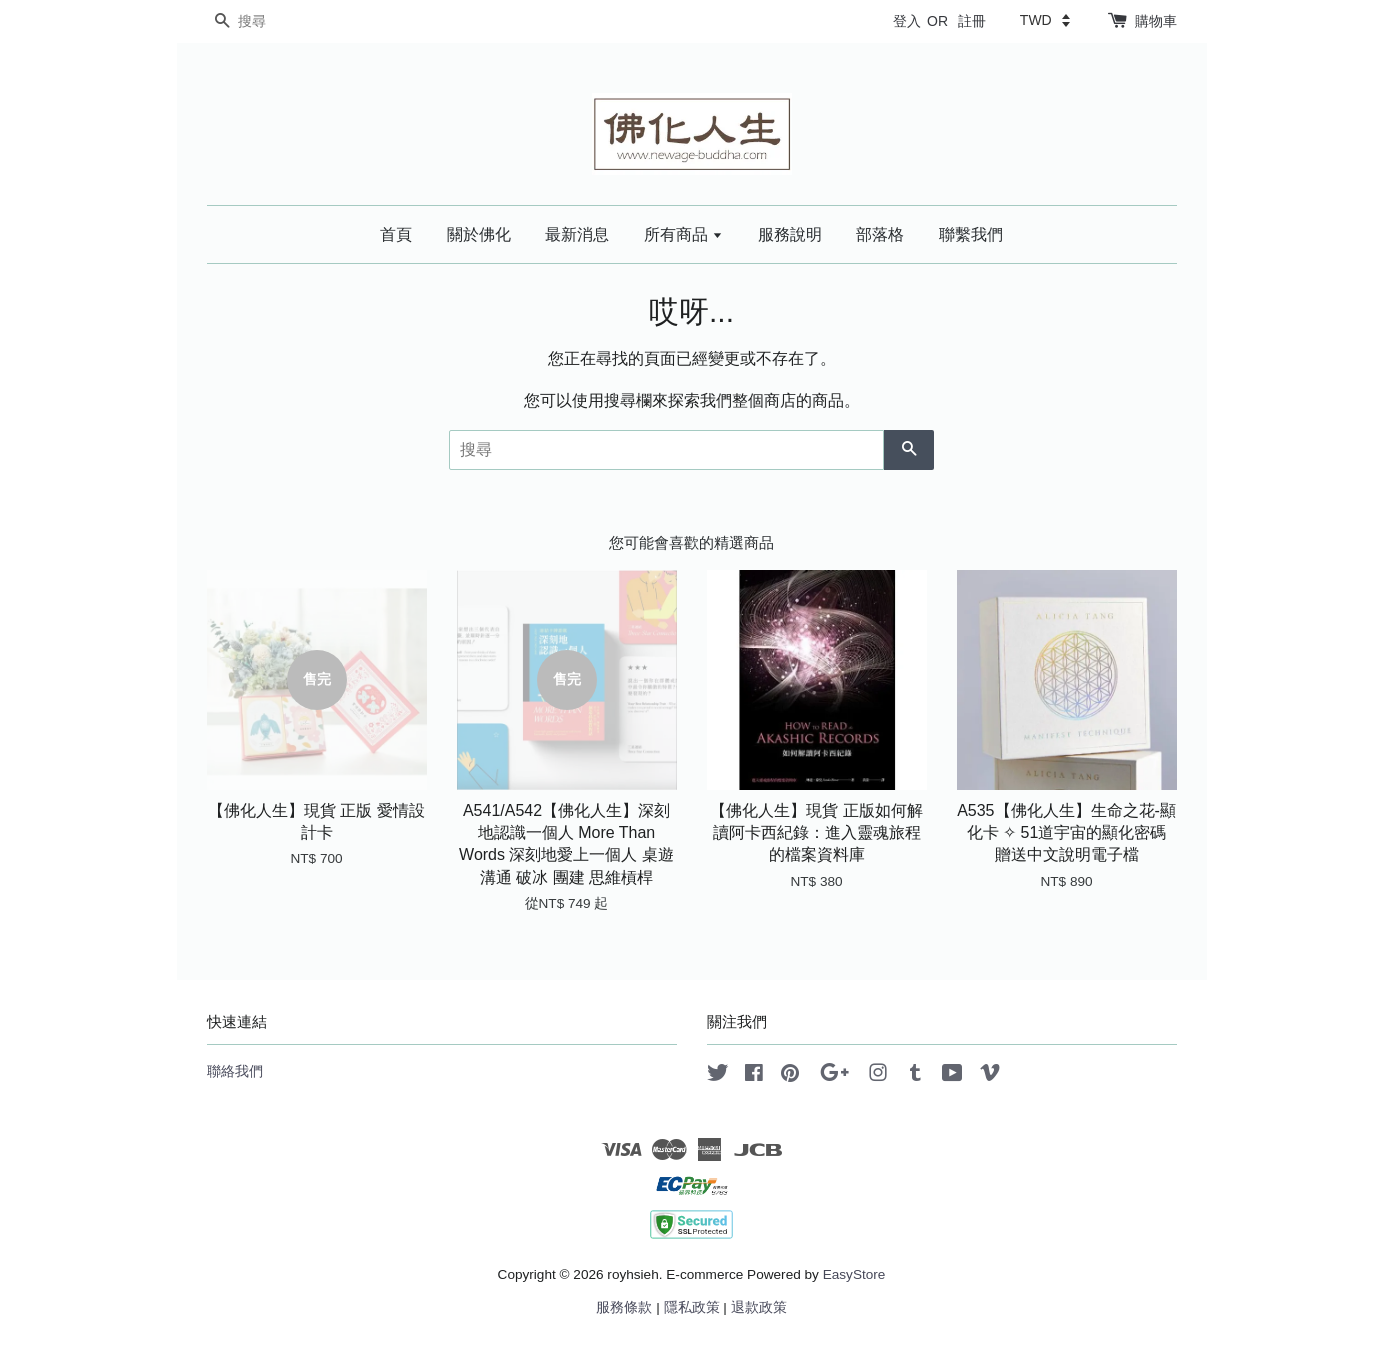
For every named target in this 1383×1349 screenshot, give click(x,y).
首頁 (396, 234)
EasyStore (854, 1274)
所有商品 (683, 234)
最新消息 (577, 234)
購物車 (1156, 21)
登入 (907, 21)
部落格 (880, 234)
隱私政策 (692, 1307)
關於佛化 (479, 234)
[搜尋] (267, 21)
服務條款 (624, 1307)
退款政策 (759, 1307)
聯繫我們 (971, 234)
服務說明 (790, 234)
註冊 (972, 21)
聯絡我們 (235, 1071)
